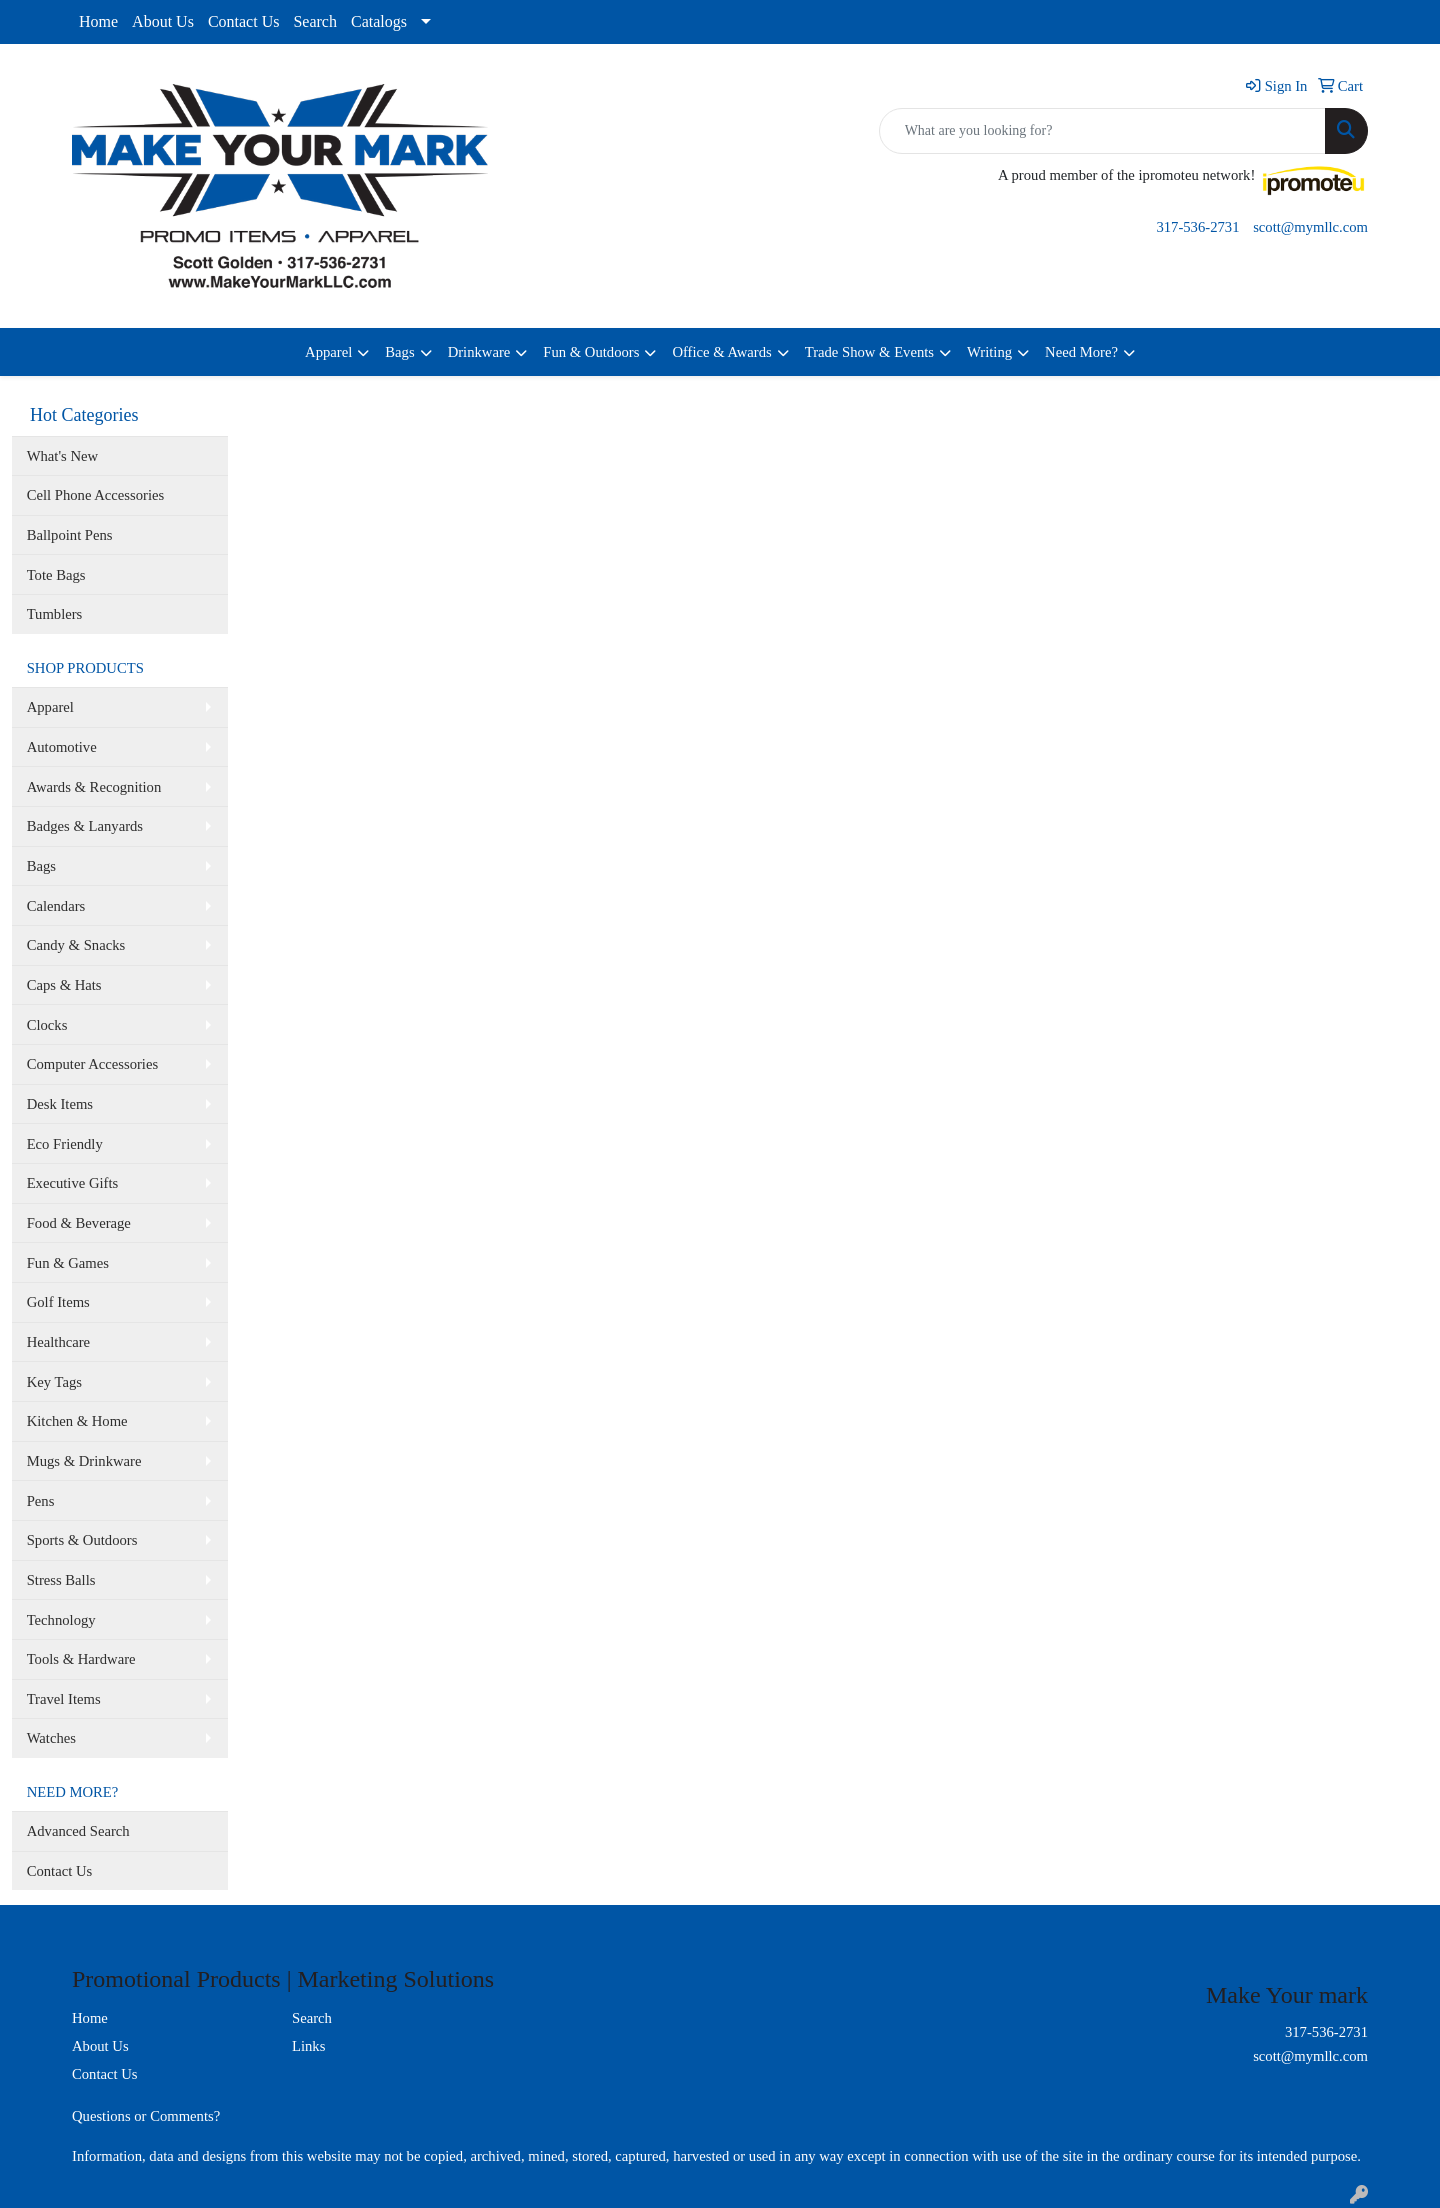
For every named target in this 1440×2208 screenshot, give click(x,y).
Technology (61, 1620)
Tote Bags (56, 575)
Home (98, 21)
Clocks (47, 1025)
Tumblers (55, 614)
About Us (163, 21)
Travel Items (64, 1699)
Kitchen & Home (77, 1421)
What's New (62, 456)
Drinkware (479, 352)
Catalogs (379, 21)
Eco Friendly (65, 1144)
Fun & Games (68, 1263)
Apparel (328, 352)
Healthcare (58, 1342)
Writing (989, 352)
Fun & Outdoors (591, 352)
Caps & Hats (64, 985)
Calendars (56, 906)
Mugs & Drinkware (84, 1461)
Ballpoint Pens (70, 535)
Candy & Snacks (76, 945)
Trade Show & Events (869, 352)
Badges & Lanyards (85, 826)
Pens (41, 1501)
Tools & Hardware (81, 1659)
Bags (399, 352)
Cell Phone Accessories (96, 495)
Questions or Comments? (146, 2116)
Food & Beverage (79, 1223)
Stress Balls (61, 1580)
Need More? (1081, 352)
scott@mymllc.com (1310, 227)
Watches (51, 1738)
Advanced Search (78, 1831)
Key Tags (54, 1382)
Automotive (62, 747)
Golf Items (58, 1302)
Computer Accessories (92, 1064)
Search (315, 21)
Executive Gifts (73, 1183)
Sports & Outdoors (82, 1540)
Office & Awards (721, 352)
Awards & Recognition (94, 787)
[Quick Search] (1102, 131)
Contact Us (244, 21)
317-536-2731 (1197, 227)
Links (308, 2046)
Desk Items (60, 1104)
